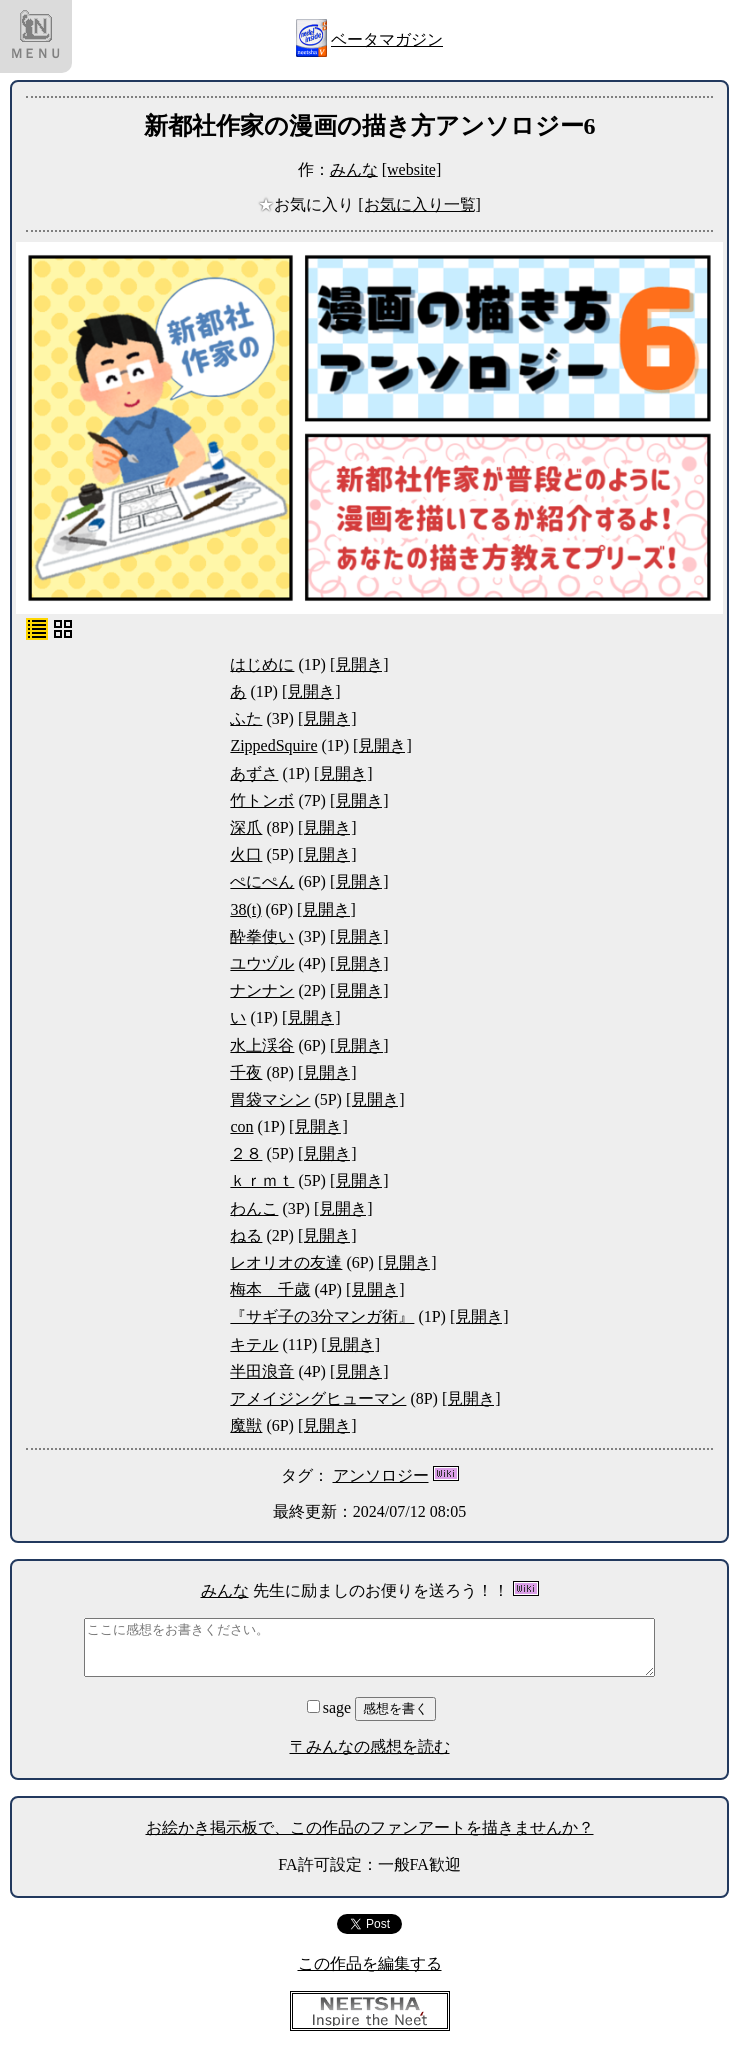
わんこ (254, 1208)
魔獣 (246, 1425)
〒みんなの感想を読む (370, 1746)
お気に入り (308, 204)
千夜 (246, 1072)
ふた (246, 718)
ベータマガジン (387, 39)
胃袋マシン (270, 1099)
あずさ (254, 773)
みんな (354, 169)
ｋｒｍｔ (262, 1180)
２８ (246, 1153)
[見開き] (359, 664)
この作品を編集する (370, 1963)
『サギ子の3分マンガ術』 (322, 1316)
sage (331, 1707)
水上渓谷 (262, 1045)
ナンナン (262, 990)
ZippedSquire (273, 745)
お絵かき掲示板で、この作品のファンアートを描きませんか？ (370, 1827)
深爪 (246, 827)
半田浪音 (262, 1371)
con (241, 1126)
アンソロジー (381, 1475)
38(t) (245, 909)
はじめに (262, 664)
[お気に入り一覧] (419, 204)
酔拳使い (262, 936)
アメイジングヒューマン (318, 1398)
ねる (246, 1235)
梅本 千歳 (270, 1289)
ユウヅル (262, 963)
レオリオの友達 (286, 1262)
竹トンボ (262, 800)
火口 (246, 854)
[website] (412, 169)
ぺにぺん (262, 881)
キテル (254, 1344)
